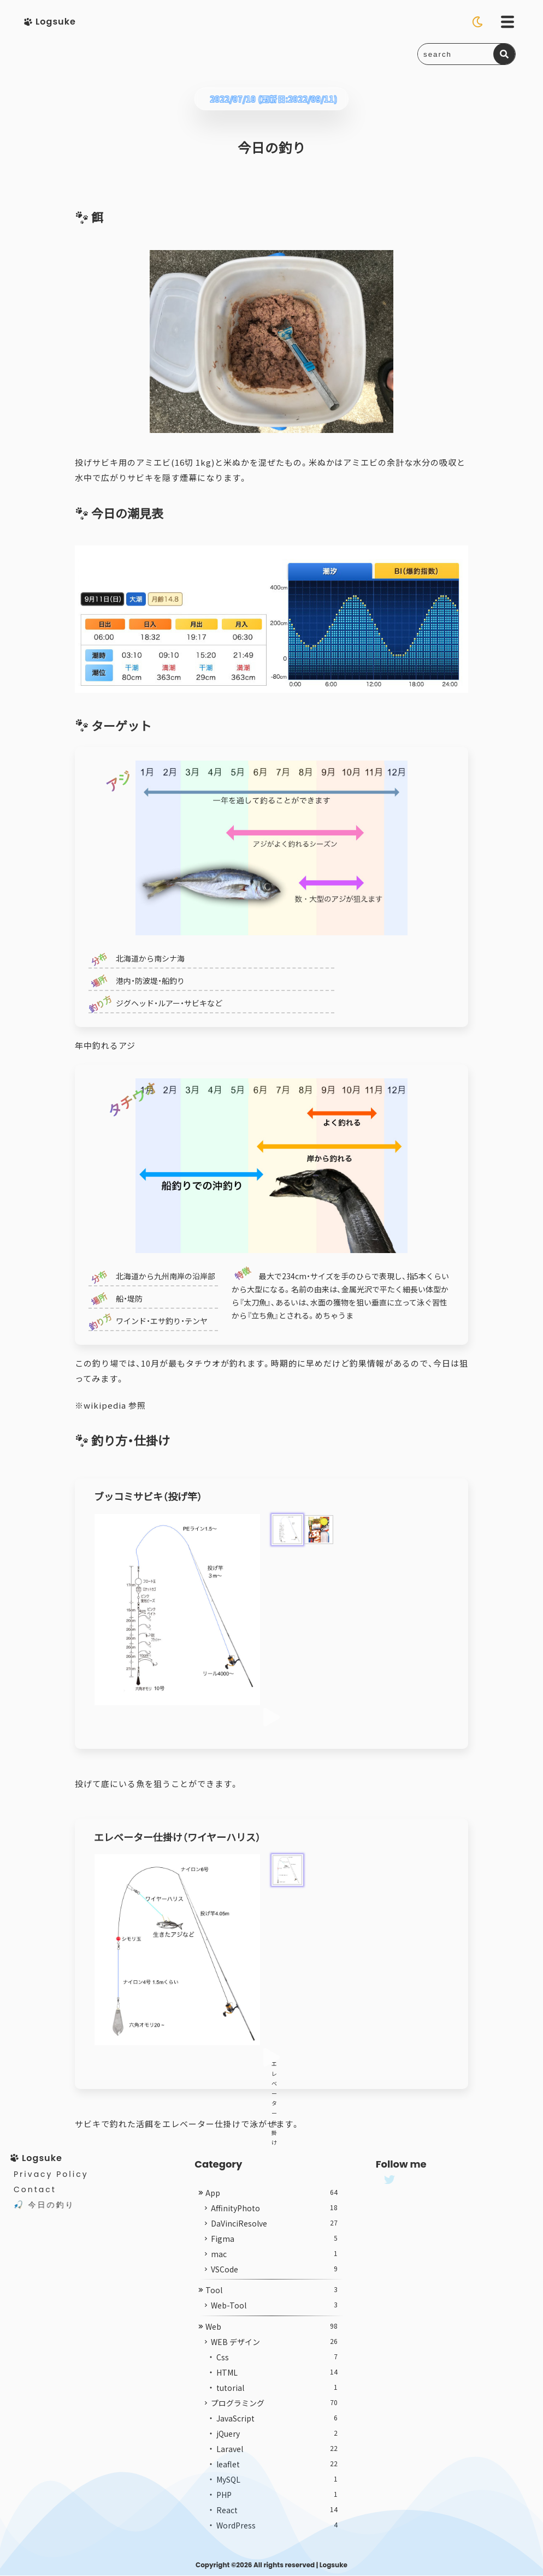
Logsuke (333, 2565)
